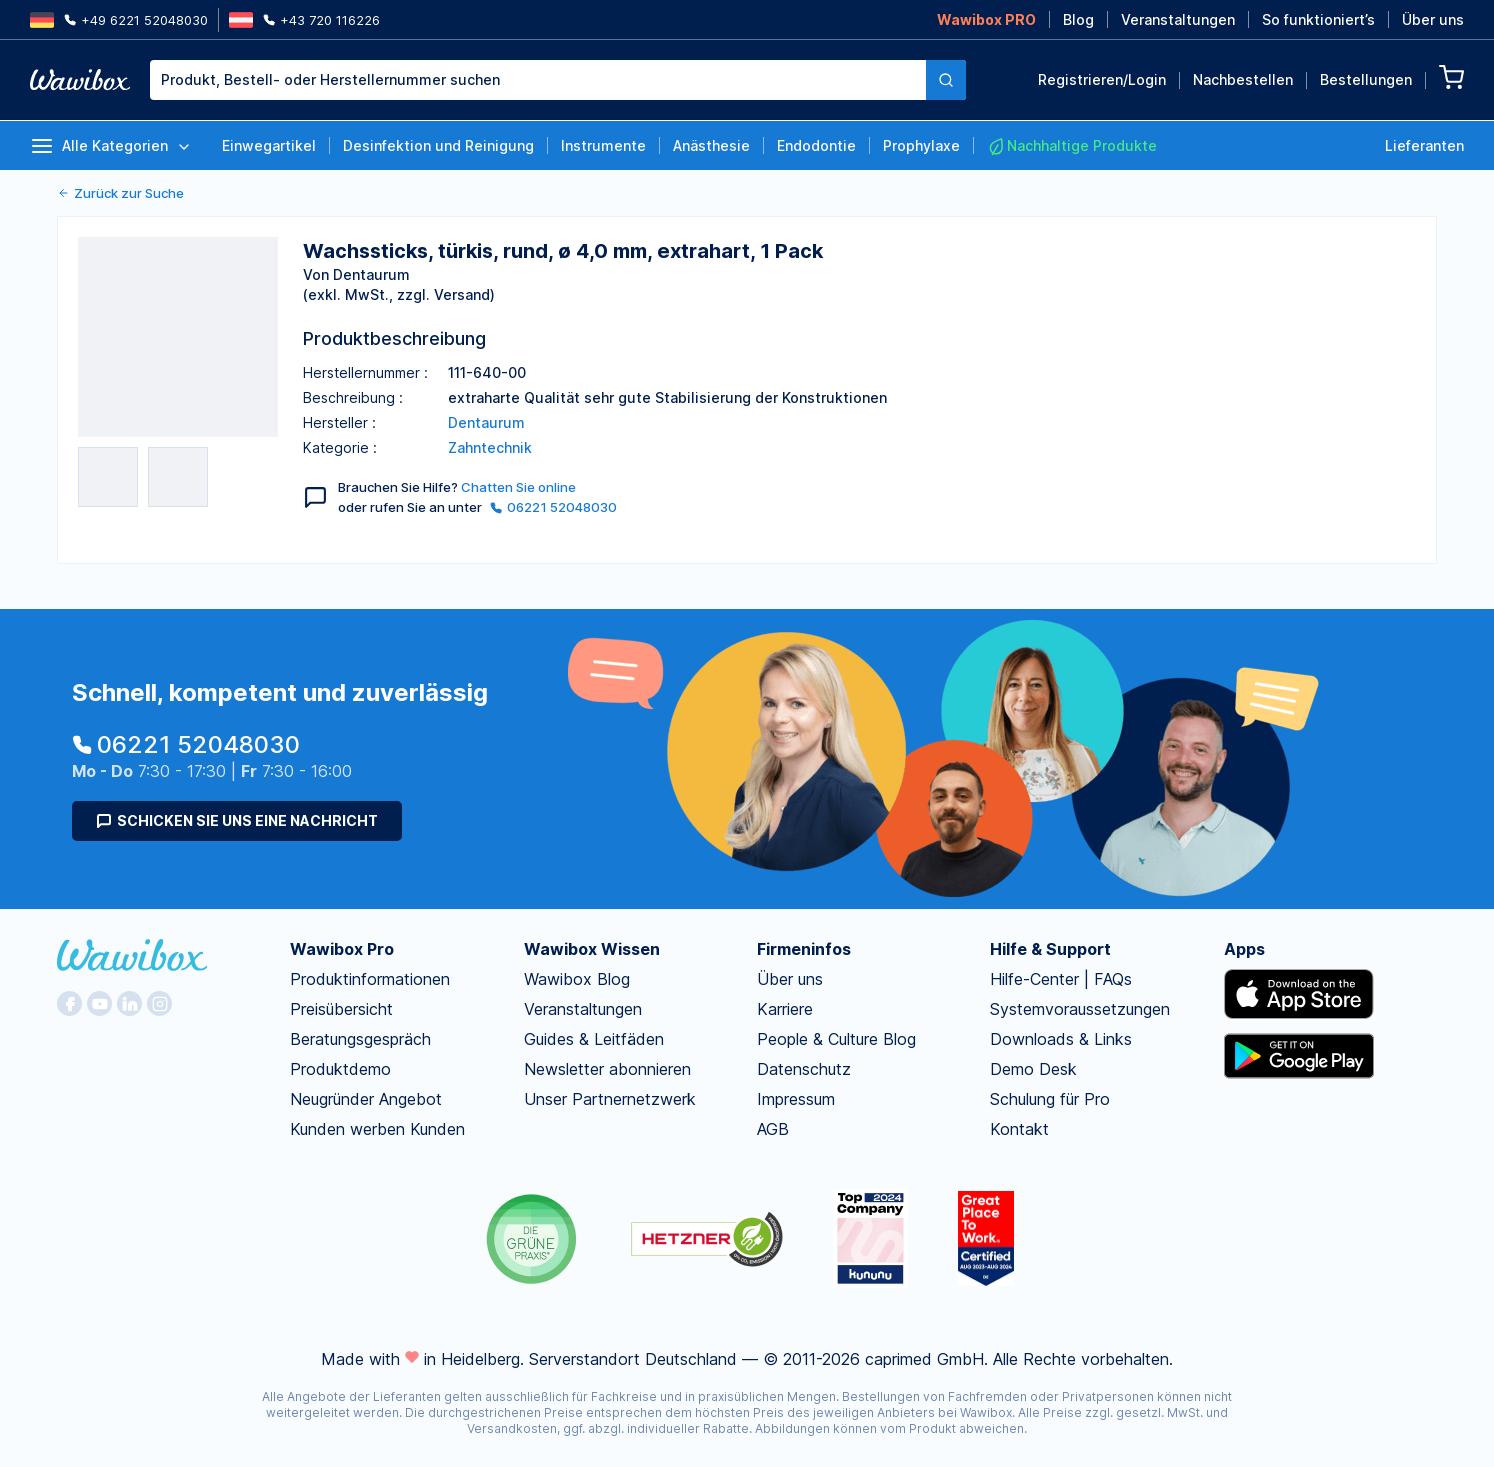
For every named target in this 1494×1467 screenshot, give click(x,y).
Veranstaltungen (1178, 19)
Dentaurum (486, 422)
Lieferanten (1424, 145)
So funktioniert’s (1318, 19)
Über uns (1433, 19)
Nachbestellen (1243, 79)
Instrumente (603, 145)
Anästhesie (711, 145)
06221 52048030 (553, 507)
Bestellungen (1366, 79)
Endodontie (816, 145)
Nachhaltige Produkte (1072, 146)
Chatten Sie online (518, 487)
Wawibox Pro (342, 949)
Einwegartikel (269, 145)
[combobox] (558, 80)
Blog (1078, 19)
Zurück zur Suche (120, 193)
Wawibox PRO (986, 19)
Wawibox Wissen (592, 949)
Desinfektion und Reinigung (438, 145)
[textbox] (538, 80)
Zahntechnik (490, 447)
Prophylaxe (921, 145)
